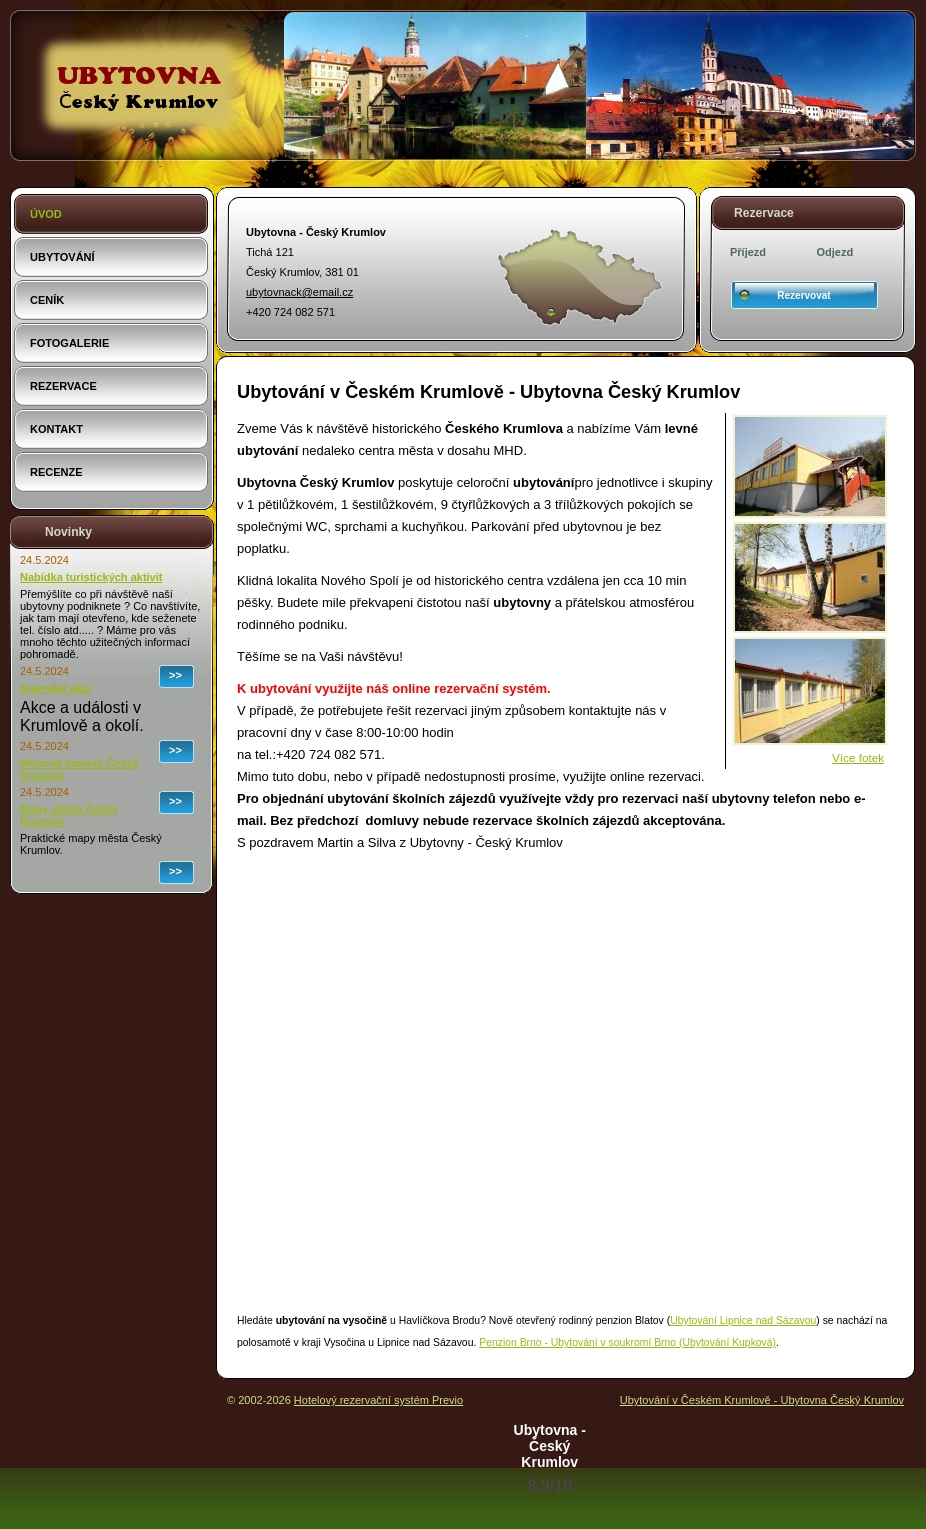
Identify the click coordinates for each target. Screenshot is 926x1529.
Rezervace (63, 386)
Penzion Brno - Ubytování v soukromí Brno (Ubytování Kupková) (627, 1342)
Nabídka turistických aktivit (91, 577)
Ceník (47, 300)
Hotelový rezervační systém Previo (378, 1400)
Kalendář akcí (56, 688)
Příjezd (748, 252)
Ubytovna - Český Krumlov (550, 1446)
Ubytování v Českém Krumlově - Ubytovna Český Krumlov (762, 1400)
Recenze (56, 472)
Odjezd (835, 252)
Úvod (46, 214)
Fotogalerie (69, 343)
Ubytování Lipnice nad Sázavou (743, 1320)
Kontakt (56, 429)
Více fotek (858, 757)
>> (175, 675)
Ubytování (62, 257)
